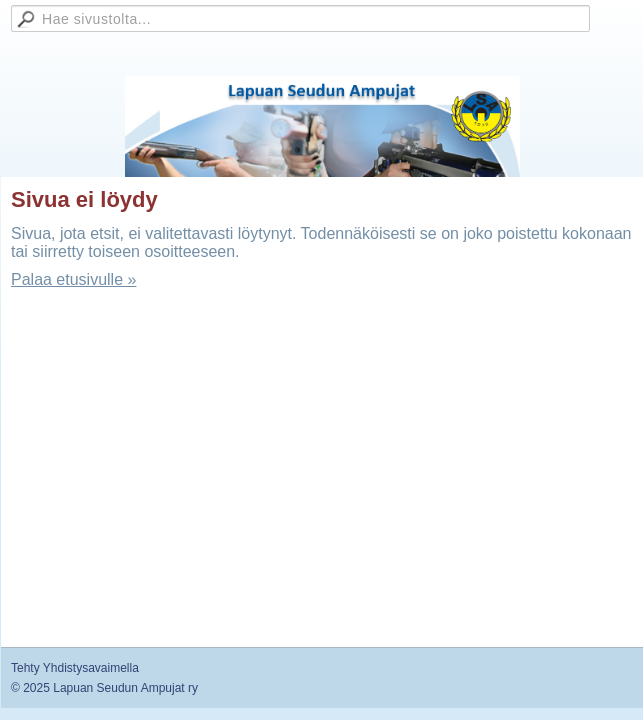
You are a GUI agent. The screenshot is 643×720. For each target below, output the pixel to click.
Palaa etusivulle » (73, 279)
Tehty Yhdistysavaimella (75, 668)
